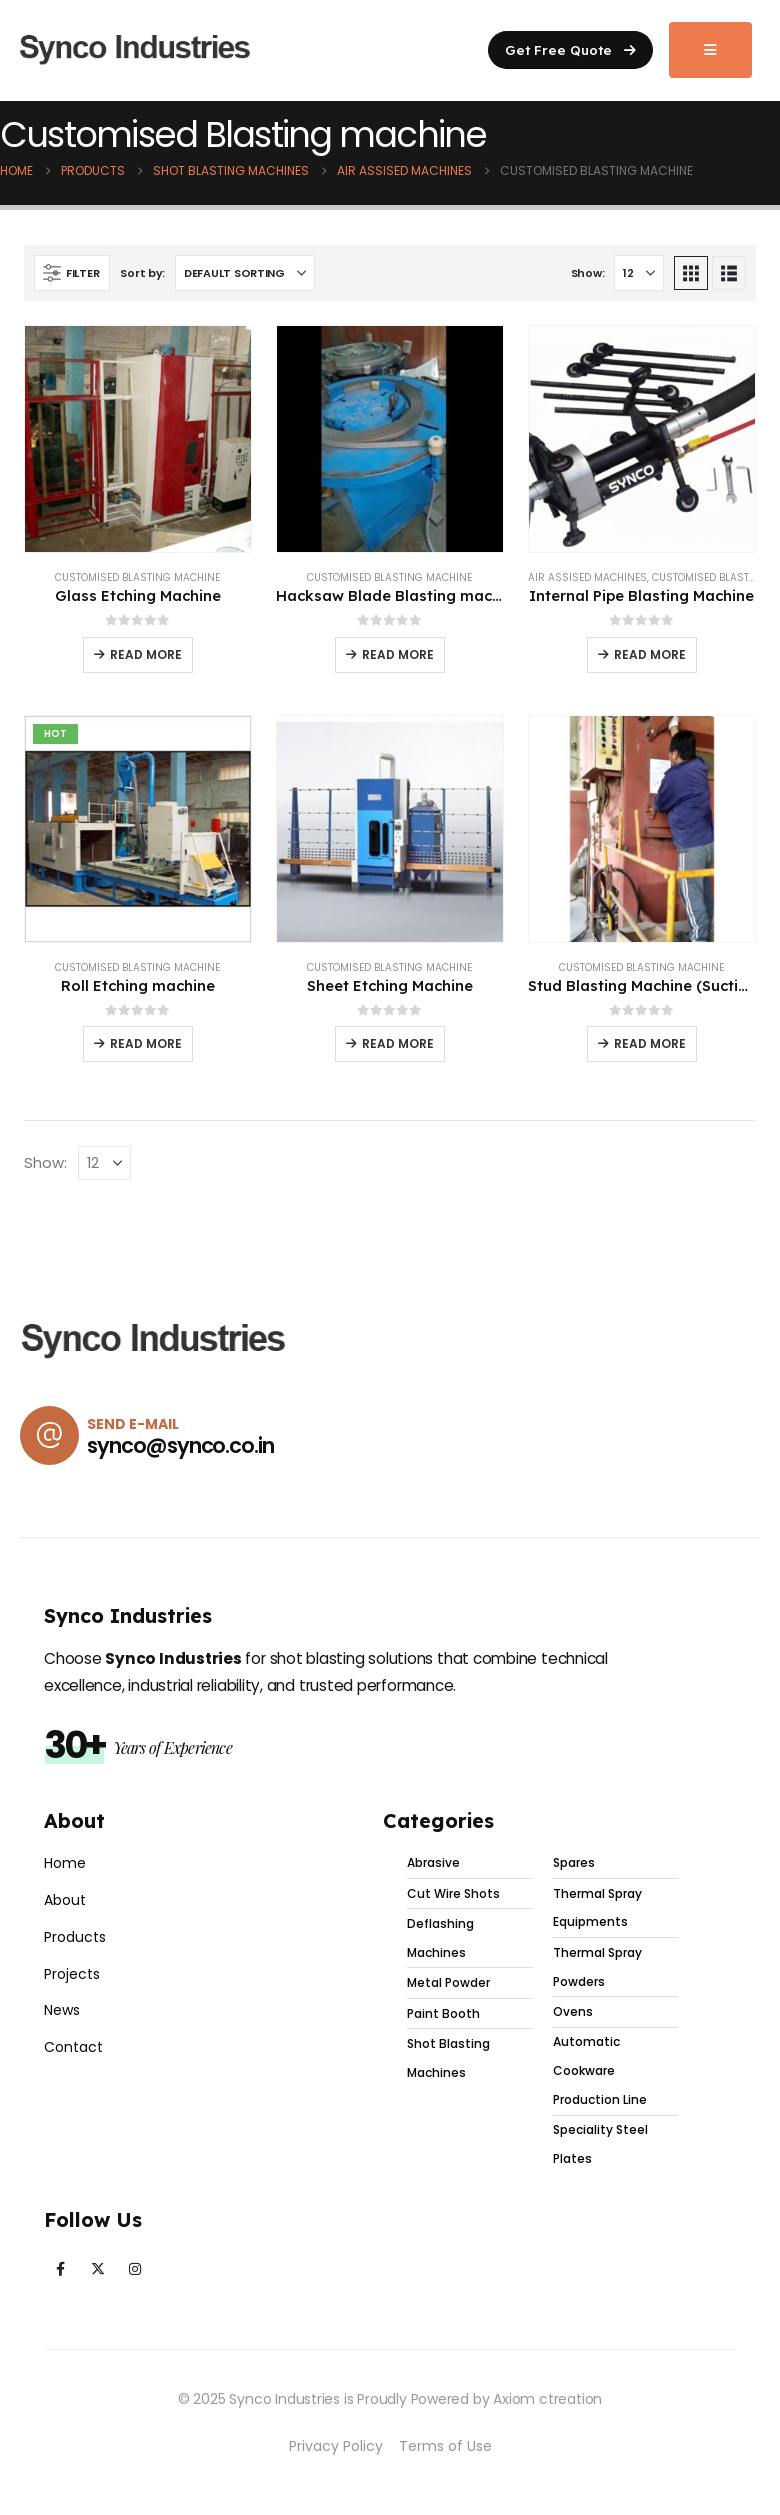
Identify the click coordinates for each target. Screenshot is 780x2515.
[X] (97, 2269)
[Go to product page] (138, 439)
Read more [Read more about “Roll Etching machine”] (146, 1043)
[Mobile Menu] (710, 50)
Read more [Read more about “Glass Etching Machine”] (146, 654)
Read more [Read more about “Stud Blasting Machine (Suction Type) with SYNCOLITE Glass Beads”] (650, 1043)
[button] (570, 50)
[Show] (639, 273)
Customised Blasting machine (137, 577)
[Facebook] (60, 2269)
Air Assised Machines (587, 577)
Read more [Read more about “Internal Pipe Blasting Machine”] (650, 654)
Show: (588, 273)
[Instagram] (134, 2269)
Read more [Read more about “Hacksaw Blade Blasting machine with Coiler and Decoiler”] (398, 654)
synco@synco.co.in (180, 1445)
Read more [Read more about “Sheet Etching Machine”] (398, 1043)
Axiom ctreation (547, 2399)
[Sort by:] (245, 273)
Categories (438, 1820)
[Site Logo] (135, 50)
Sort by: (142, 273)
